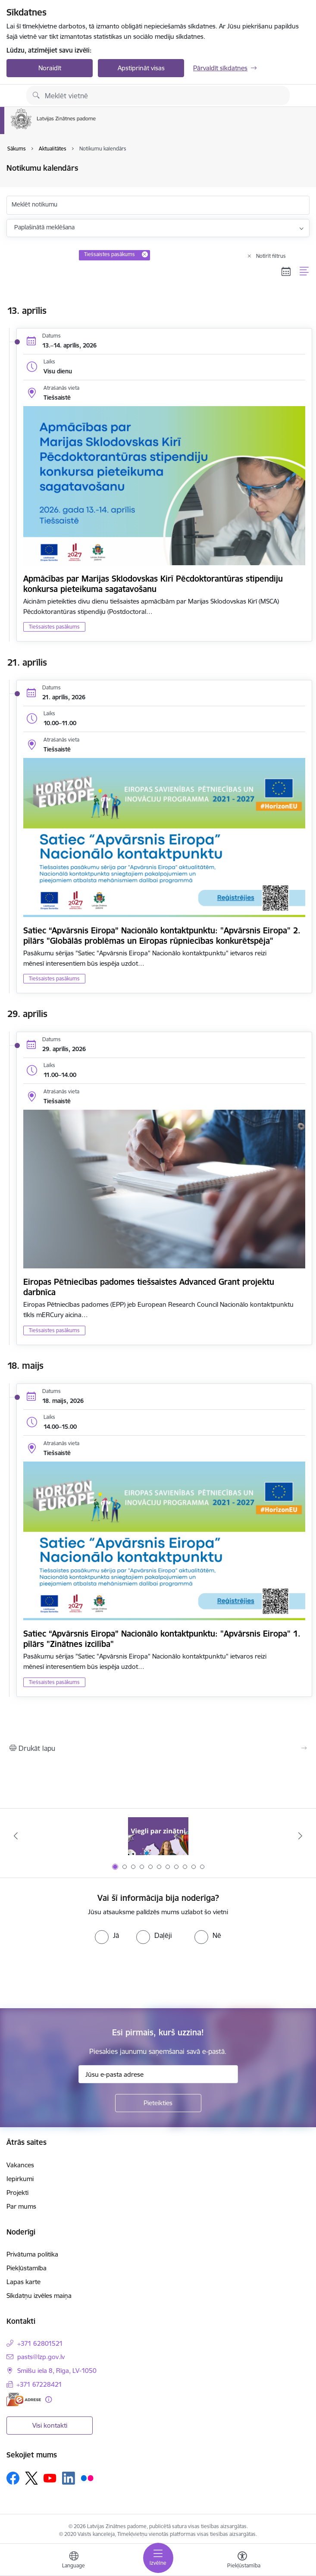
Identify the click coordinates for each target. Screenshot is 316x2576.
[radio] (107, 1935)
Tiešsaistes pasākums (54, 626)
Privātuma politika (32, 2254)
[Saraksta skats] (305, 271)
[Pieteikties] (158, 2103)
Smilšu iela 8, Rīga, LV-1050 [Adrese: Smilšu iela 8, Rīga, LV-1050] (57, 2370)
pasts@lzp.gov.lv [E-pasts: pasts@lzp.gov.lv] (41, 2357)
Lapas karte (23, 2282)
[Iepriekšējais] (15, 1835)
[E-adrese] (23, 2399)
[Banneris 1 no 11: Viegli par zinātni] (158, 1836)
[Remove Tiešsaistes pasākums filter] (145, 254)
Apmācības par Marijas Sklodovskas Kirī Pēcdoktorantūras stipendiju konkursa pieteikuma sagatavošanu (153, 583)
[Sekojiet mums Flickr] (87, 2478)
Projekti (17, 2192)
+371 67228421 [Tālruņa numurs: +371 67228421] (39, 2384)
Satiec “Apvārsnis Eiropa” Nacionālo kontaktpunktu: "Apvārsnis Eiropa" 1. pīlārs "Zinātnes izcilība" (161, 1638)
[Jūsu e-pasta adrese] (158, 2074)
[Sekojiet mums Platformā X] (31, 2478)
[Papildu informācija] (48, 2399)
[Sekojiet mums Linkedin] (68, 2478)
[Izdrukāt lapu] (158, 1748)
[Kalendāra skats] (286, 271)
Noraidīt (49, 68)
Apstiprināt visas (141, 68)
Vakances (20, 2165)
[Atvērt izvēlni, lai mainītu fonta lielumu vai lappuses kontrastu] (242, 2561)
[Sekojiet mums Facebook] (12, 2478)
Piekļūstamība (26, 2268)
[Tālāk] (300, 1835)
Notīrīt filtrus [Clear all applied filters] (271, 256)
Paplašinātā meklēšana (44, 227)
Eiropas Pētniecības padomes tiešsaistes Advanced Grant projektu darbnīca (148, 1287)
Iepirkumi (20, 2179)
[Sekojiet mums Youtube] (50, 2478)
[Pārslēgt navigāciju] (158, 2558)
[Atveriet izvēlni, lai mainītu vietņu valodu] (74, 2561)
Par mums (21, 2206)
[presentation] (72, 1976)
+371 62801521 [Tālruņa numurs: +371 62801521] (40, 2343)
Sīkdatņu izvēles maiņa (39, 2295)
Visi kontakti (49, 2425)
